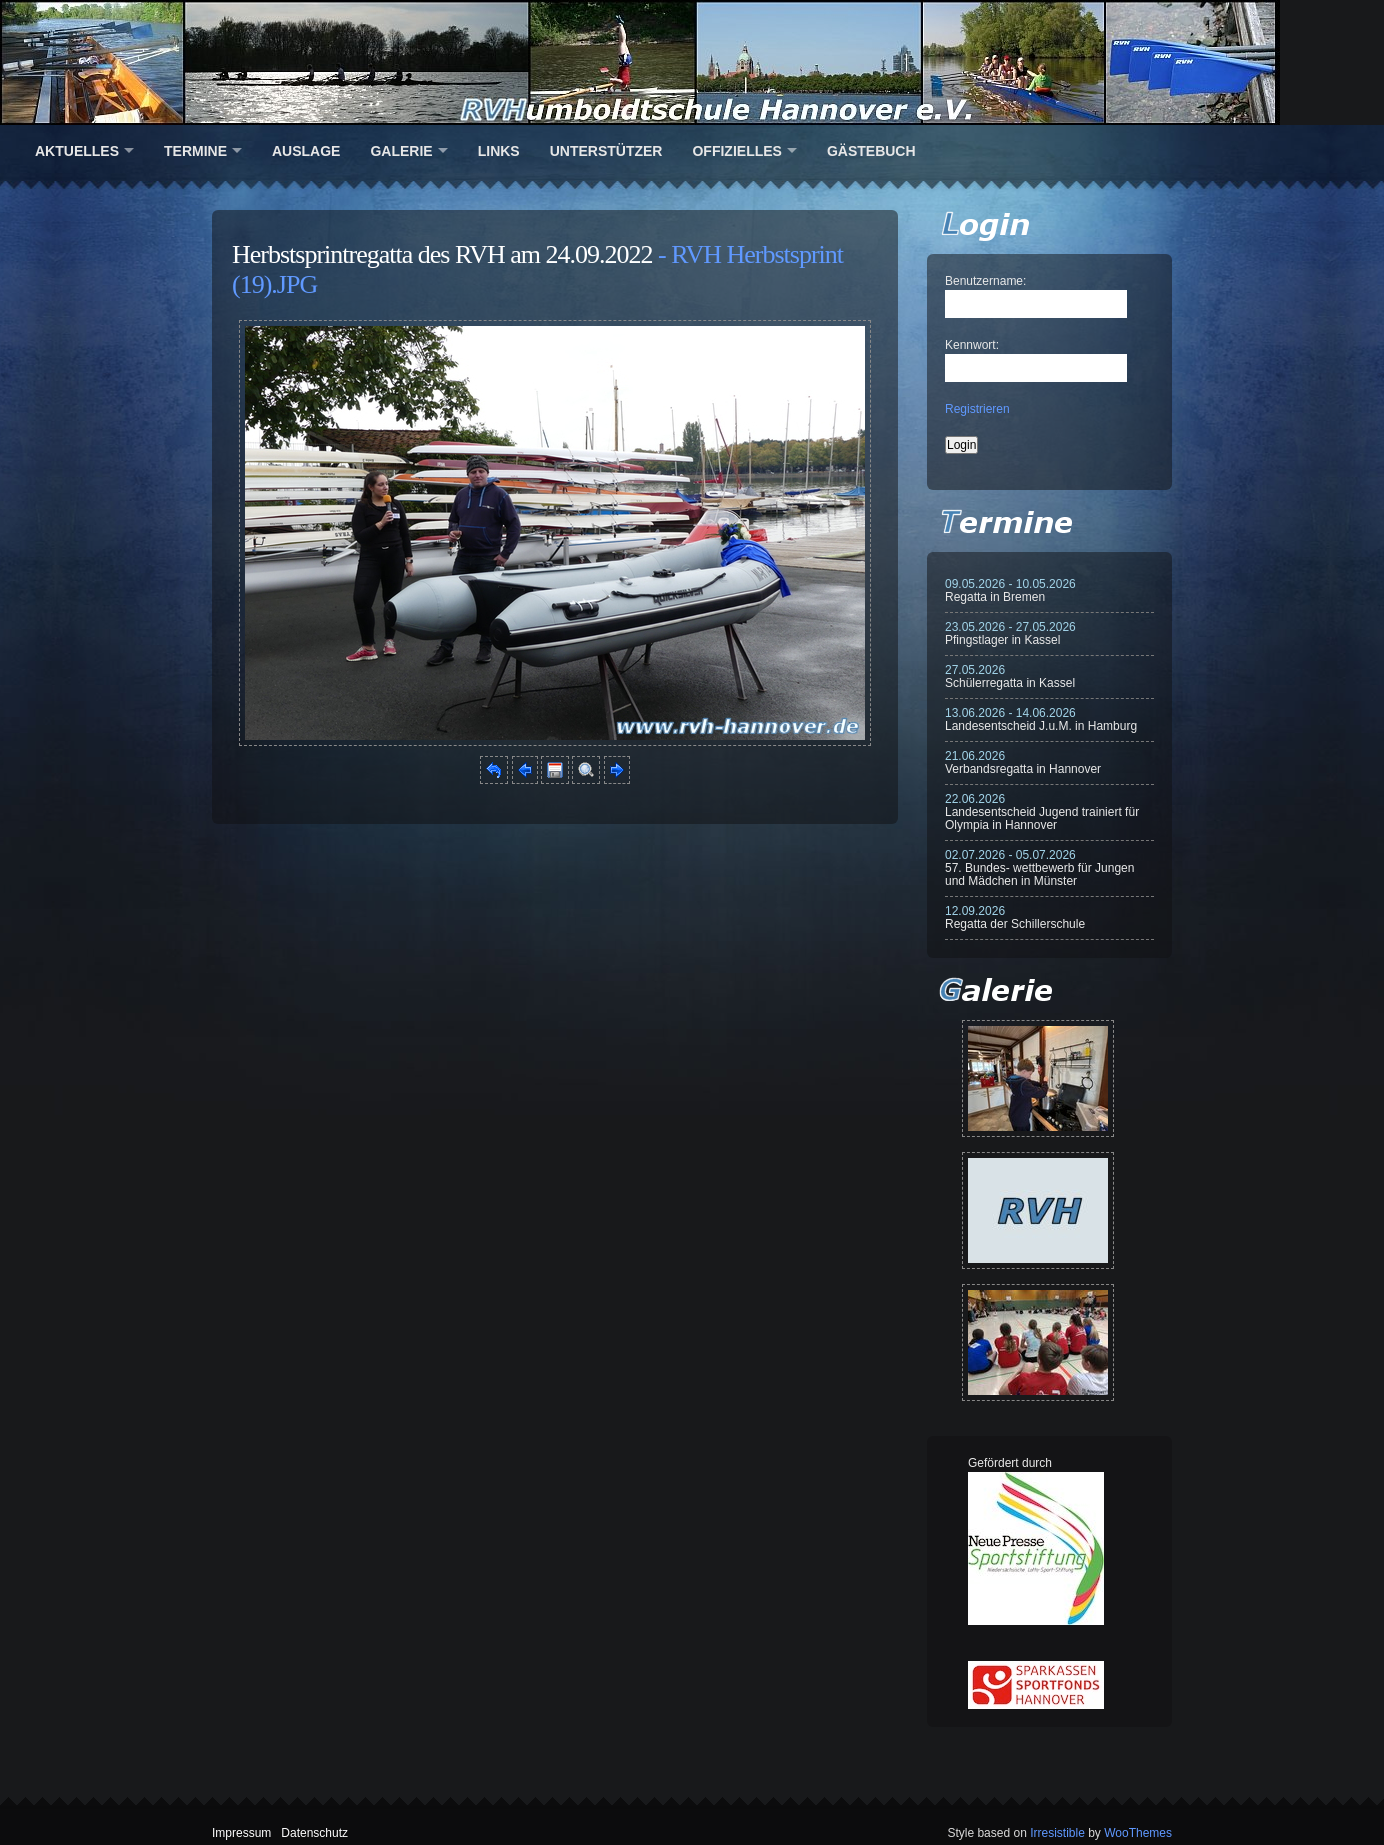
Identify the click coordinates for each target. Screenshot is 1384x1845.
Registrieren (977, 409)
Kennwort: (972, 345)
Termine (195, 151)
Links (499, 151)
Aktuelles (77, 151)
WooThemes (1138, 1833)
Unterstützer (606, 151)
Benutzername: (985, 281)
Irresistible (1057, 1833)
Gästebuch (871, 151)
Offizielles (736, 151)
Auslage (306, 151)
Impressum (241, 1833)
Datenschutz (314, 1833)
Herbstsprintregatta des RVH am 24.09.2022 (442, 254)
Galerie (401, 151)
